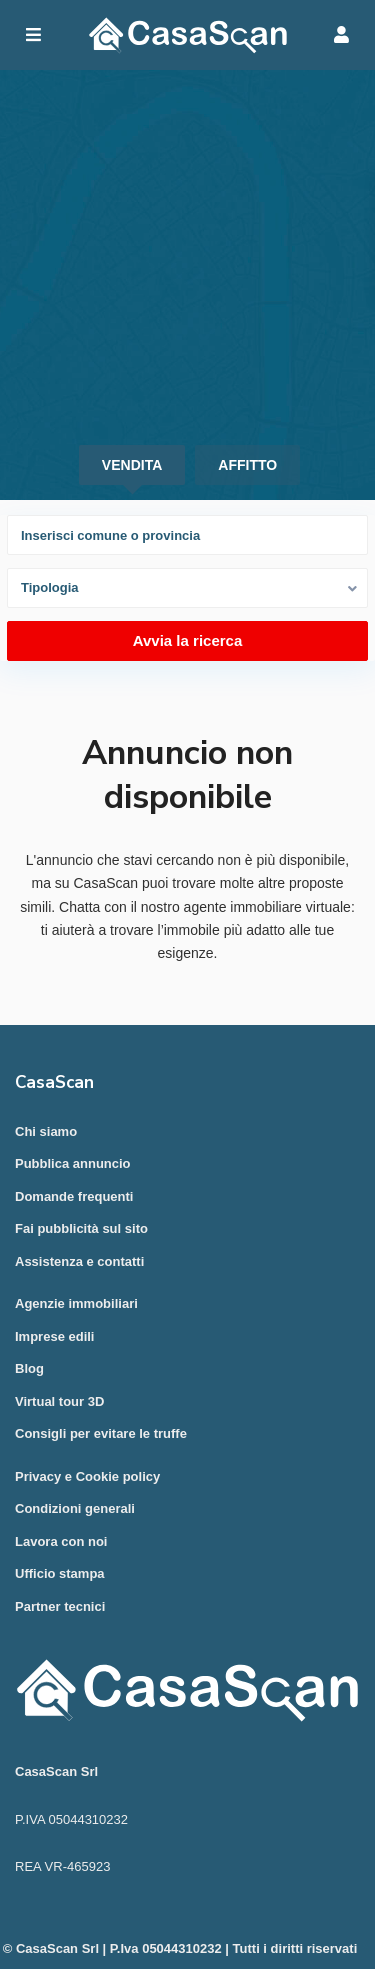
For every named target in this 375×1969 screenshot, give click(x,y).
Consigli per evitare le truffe (101, 1433)
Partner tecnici (60, 1606)
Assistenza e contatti (79, 1261)
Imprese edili (54, 1336)
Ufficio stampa (60, 1573)
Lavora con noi (61, 1541)
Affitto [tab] (247, 465)
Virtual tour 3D (59, 1401)
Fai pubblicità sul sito (81, 1228)
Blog (29, 1368)
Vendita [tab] (132, 465)
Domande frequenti (74, 1196)
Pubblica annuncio (73, 1163)
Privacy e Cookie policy (87, 1476)
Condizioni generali (75, 1508)
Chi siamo (46, 1131)
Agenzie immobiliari (76, 1303)
